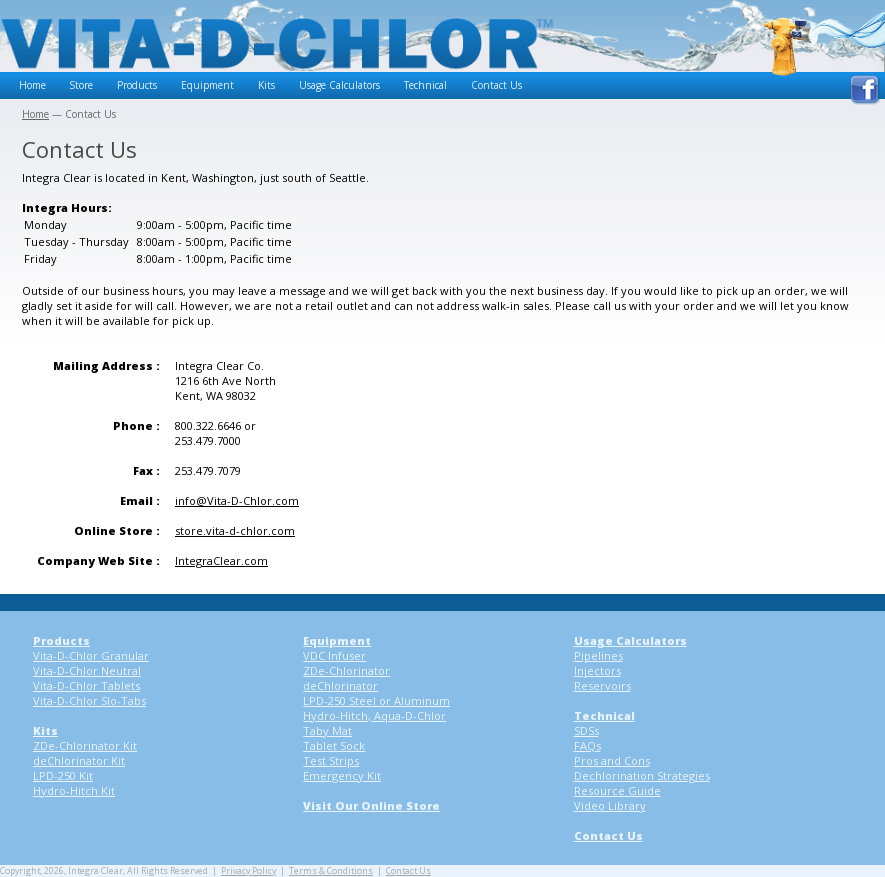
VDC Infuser (334, 655)
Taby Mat (327, 730)
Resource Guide (617, 790)
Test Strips (331, 760)
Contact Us (496, 85)
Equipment (207, 85)
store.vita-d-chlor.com (235, 530)
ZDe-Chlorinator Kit (85, 745)
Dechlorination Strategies (642, 775)
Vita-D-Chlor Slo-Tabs (89, 700)
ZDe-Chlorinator (346, 670)
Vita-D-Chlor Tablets (86, 685)
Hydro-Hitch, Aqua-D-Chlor (374, 715)
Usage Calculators (339, 85)
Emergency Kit (342, 775)
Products (137, 85)
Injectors (597, 670)
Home (32, 85)
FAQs (587, 745)
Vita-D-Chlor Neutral (87, 670)
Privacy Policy (248, 871)
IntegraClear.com (221, 560)
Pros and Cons (612, 760)
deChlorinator (340, 685)
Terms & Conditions (331, 871)
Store (81, 85)
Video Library (610, 805)
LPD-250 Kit (63, 775)
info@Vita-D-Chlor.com (237, 500)
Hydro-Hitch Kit (74, 790)
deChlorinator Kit (79, 760)
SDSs (586, 730)
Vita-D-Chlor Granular (91, 655)
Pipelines (598, 655)
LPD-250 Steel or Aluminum (376, 700)
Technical (425, 85)
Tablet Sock (334, 745)
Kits (266, 85)
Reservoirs (602, 685)
